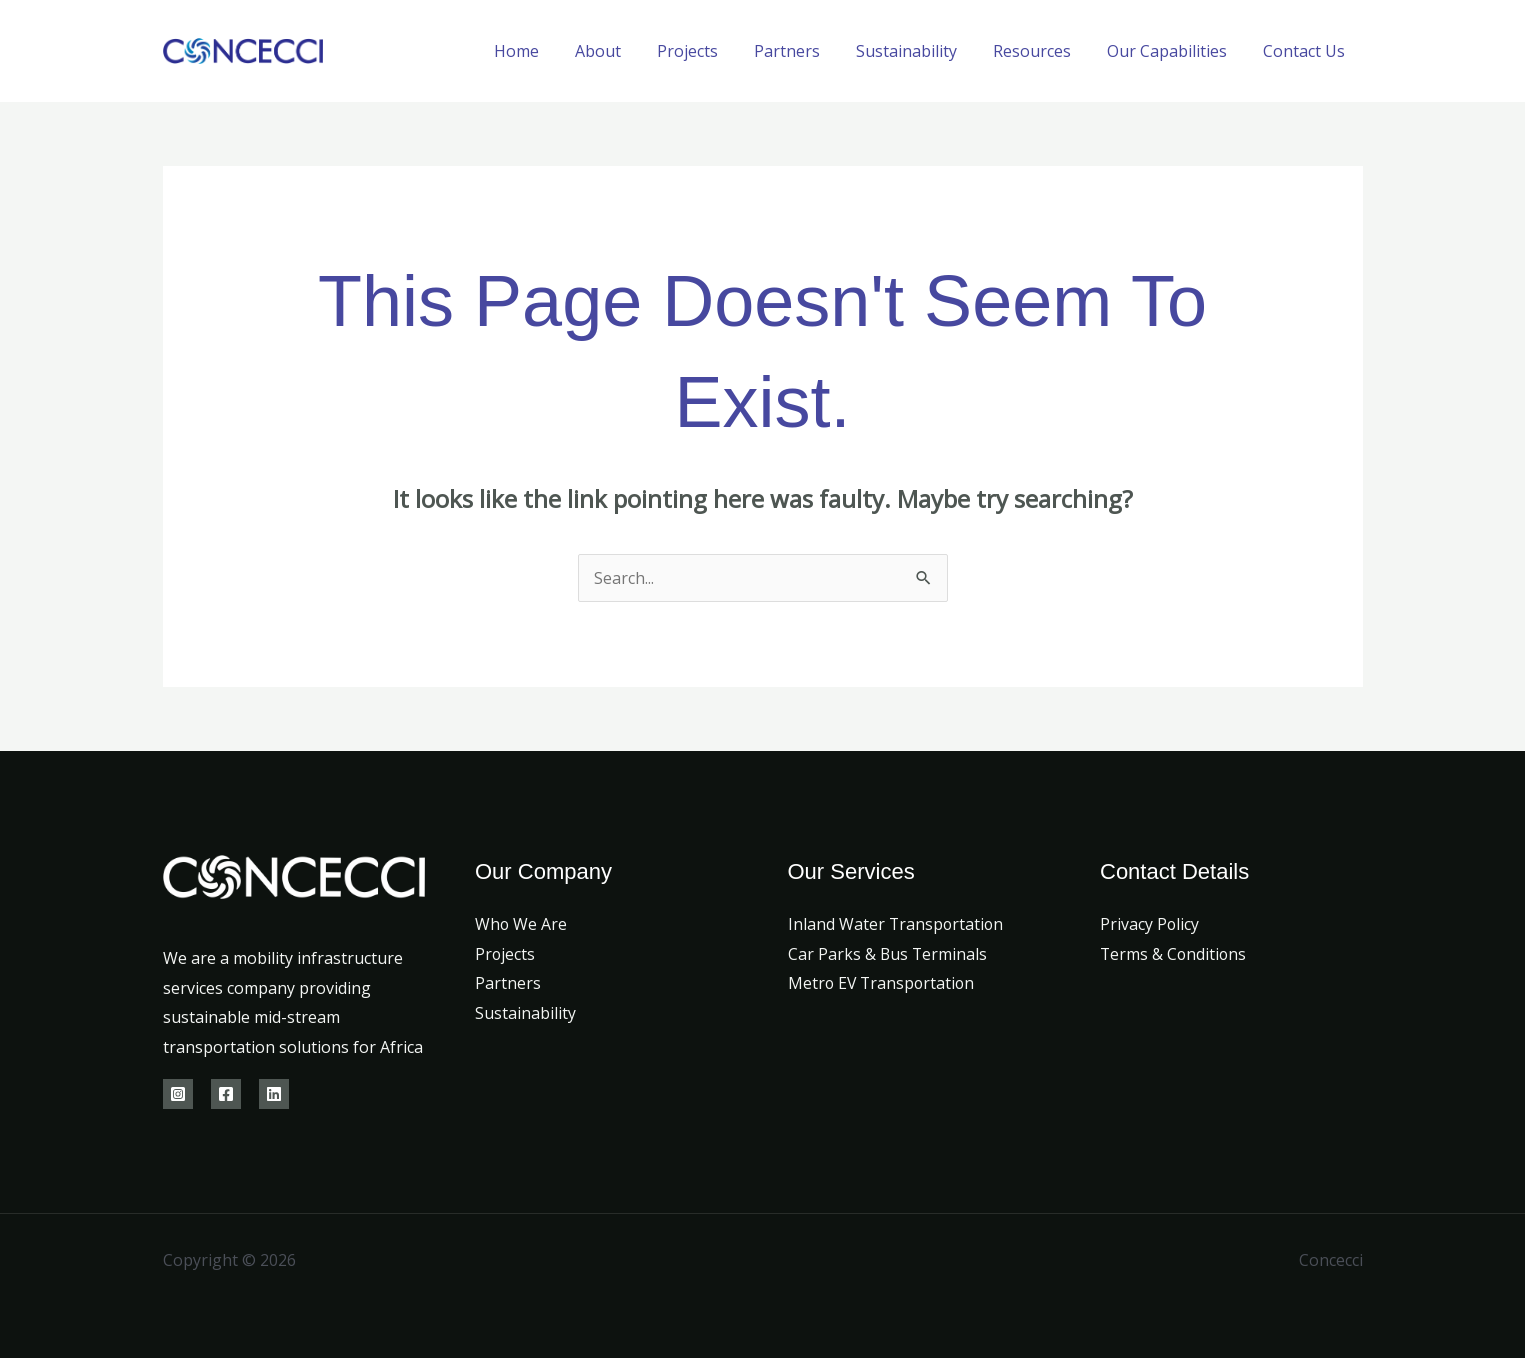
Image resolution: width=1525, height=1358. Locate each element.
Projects (709, 51)
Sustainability (920, 51)
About (624, 51)
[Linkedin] (274, 1094)
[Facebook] (226, 1094)
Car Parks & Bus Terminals (888, 954)
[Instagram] (178, 1094)
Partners (805, 51)
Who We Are (521, 924)
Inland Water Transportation (897, 924)
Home (546, 51)
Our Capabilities (1173, 51)
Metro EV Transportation (883, 983)
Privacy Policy (1150, 924)
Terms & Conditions (1174, 954)
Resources (1042, 51)
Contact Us (1306, 51)
